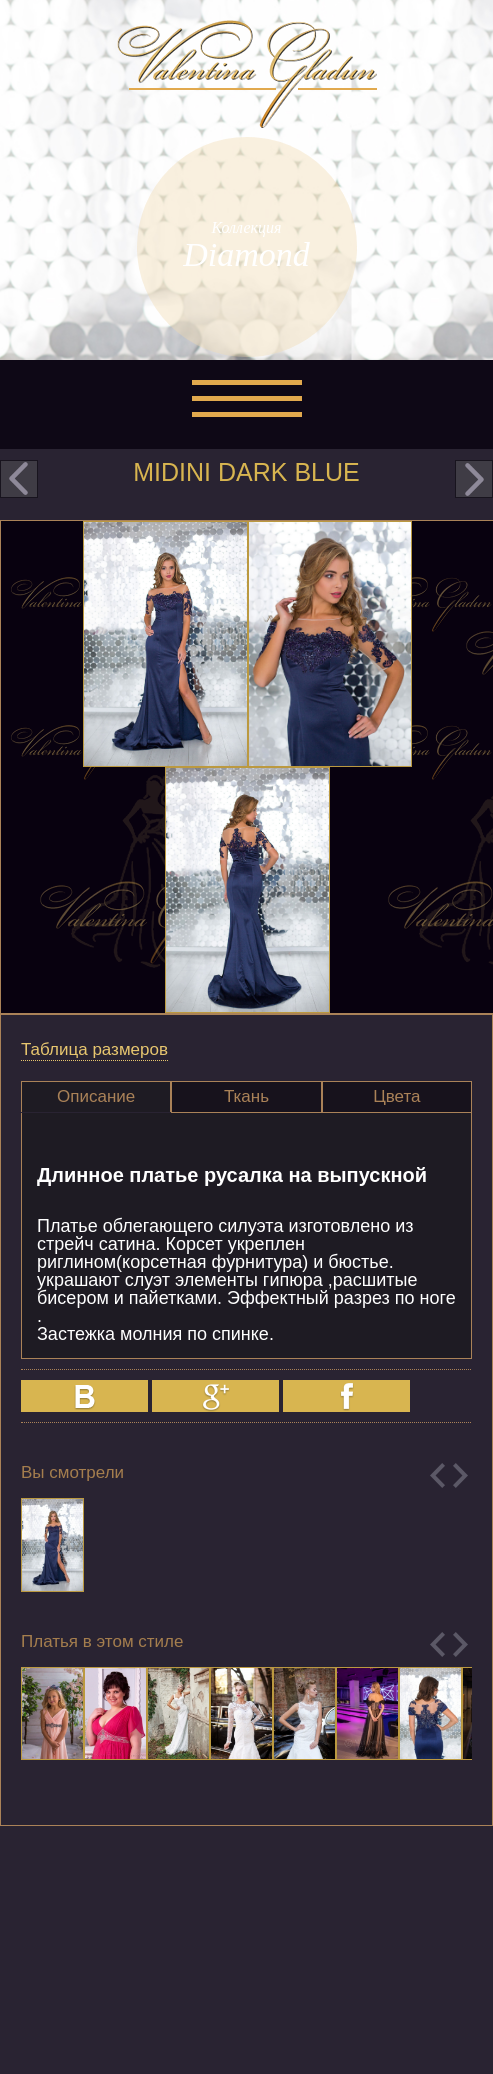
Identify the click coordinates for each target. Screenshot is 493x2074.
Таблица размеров (94, 1049)
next (474, 479)
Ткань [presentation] (246, 1096)
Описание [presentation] (96, 1096)
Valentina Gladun (247, 74)
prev (19, 479)
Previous (437, 1475)
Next (460, 1475)
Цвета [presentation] (396, 1096)
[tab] (96, 1097)
